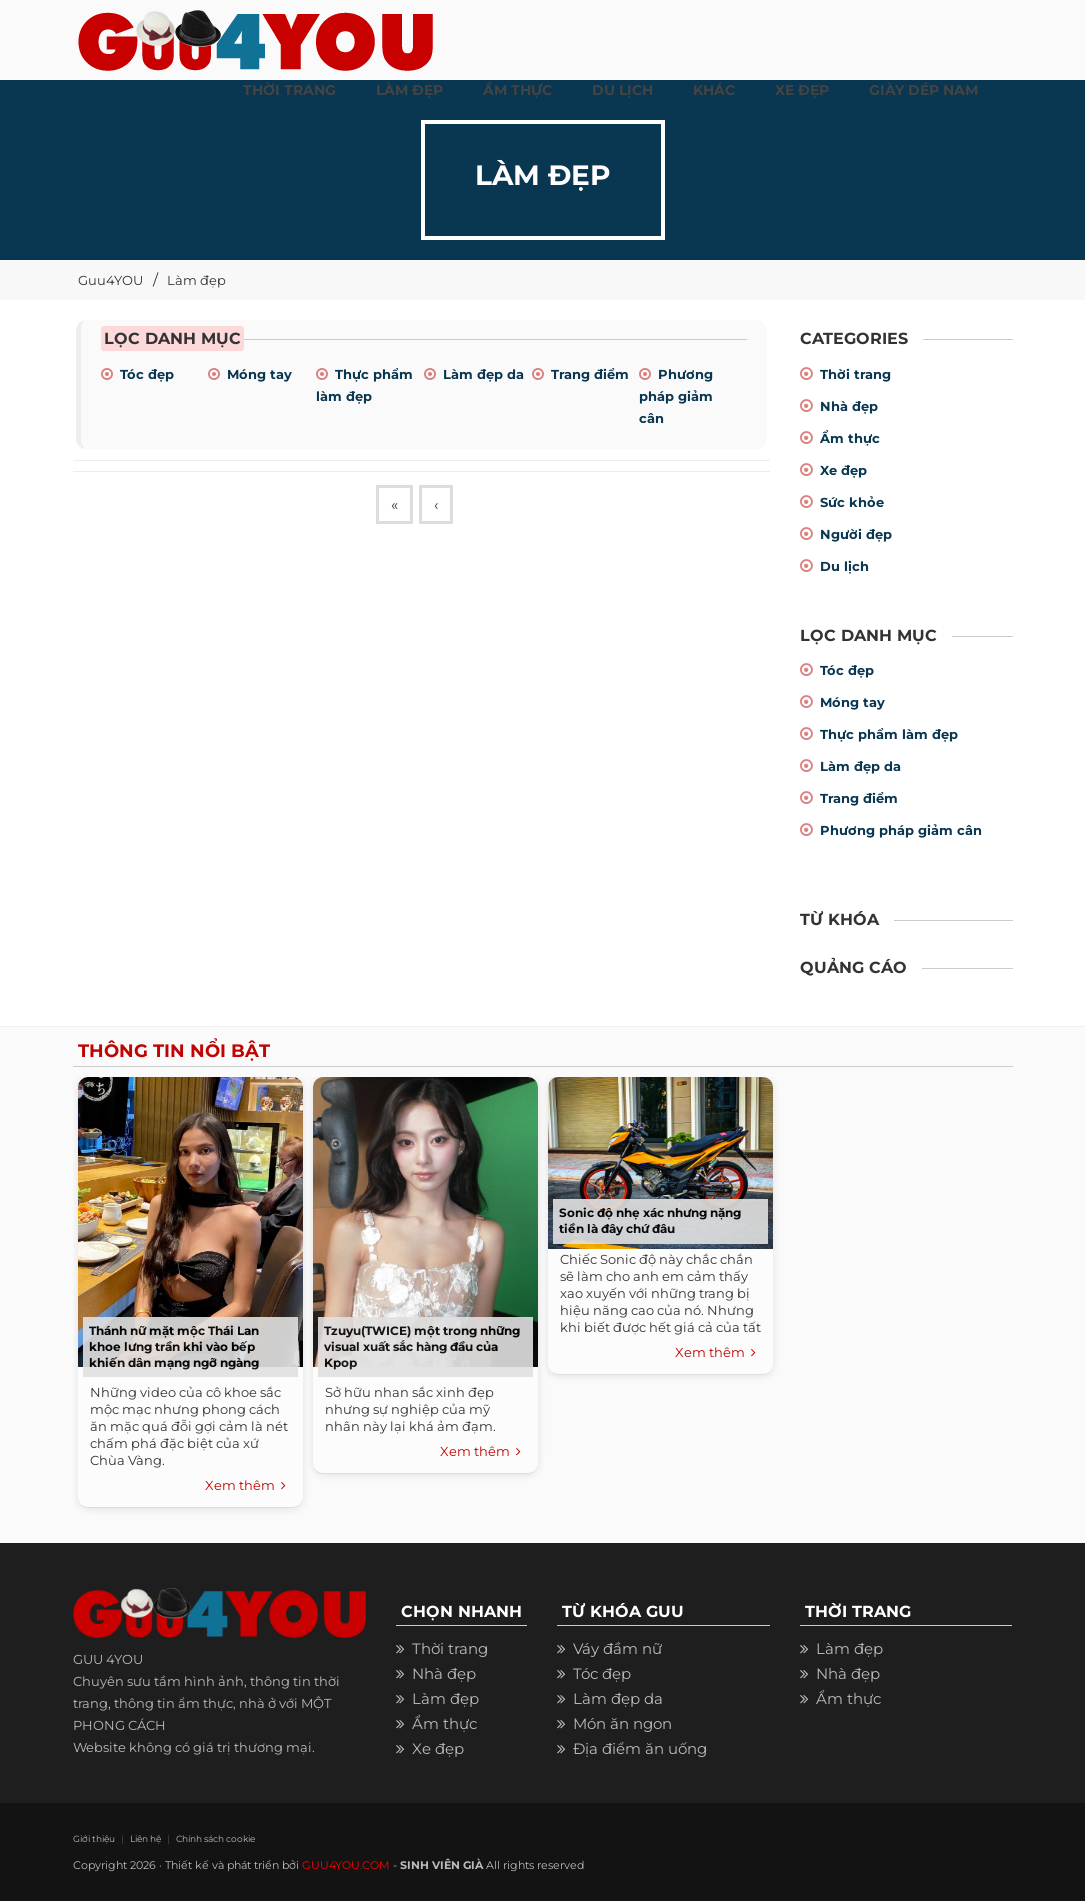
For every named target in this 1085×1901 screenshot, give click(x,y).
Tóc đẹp (147, 374)
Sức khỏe (852, 502)
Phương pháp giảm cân (676, 396)
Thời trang (855, 374)
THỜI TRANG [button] (289, 90)
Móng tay (259, 374)
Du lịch (844, 566)
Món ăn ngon (622, 1723)
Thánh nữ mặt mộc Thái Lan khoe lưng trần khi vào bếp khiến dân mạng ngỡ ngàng (174, 1346)
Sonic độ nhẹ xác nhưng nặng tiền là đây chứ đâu (650, 1220)
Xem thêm (245, 1486)
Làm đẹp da (483, 374)
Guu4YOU (110, 280)
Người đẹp (856, 534)
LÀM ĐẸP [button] (409, 90)
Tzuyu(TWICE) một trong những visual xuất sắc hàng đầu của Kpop (422, 1346)
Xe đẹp (843, 470)
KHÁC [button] (714, 90)
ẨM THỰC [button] (517, 90)
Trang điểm (590, 374)
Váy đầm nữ (617, 1648)
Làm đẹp (196, 280)
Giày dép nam (923, 90)
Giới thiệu (94, 1838)
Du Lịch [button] (622, 90)
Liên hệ (145, 1838)
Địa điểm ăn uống (640, 1748)
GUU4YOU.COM (346, 1865)
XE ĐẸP (802, 90)
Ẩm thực (850, 438)
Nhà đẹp (849, 406)
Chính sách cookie (215, 1838)
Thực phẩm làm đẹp (889, 734)
